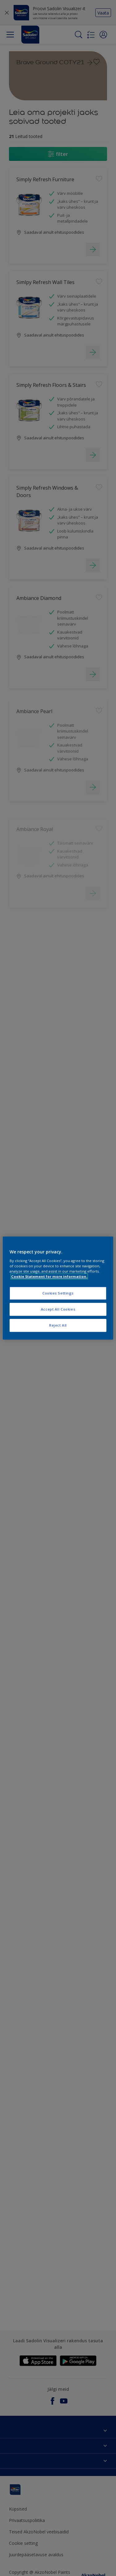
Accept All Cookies (58, 1309)
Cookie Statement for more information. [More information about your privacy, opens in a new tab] (49, 1276)
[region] (58, 1288)
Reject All (58, 1325)
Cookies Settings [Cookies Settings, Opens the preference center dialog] (58, 1293)
